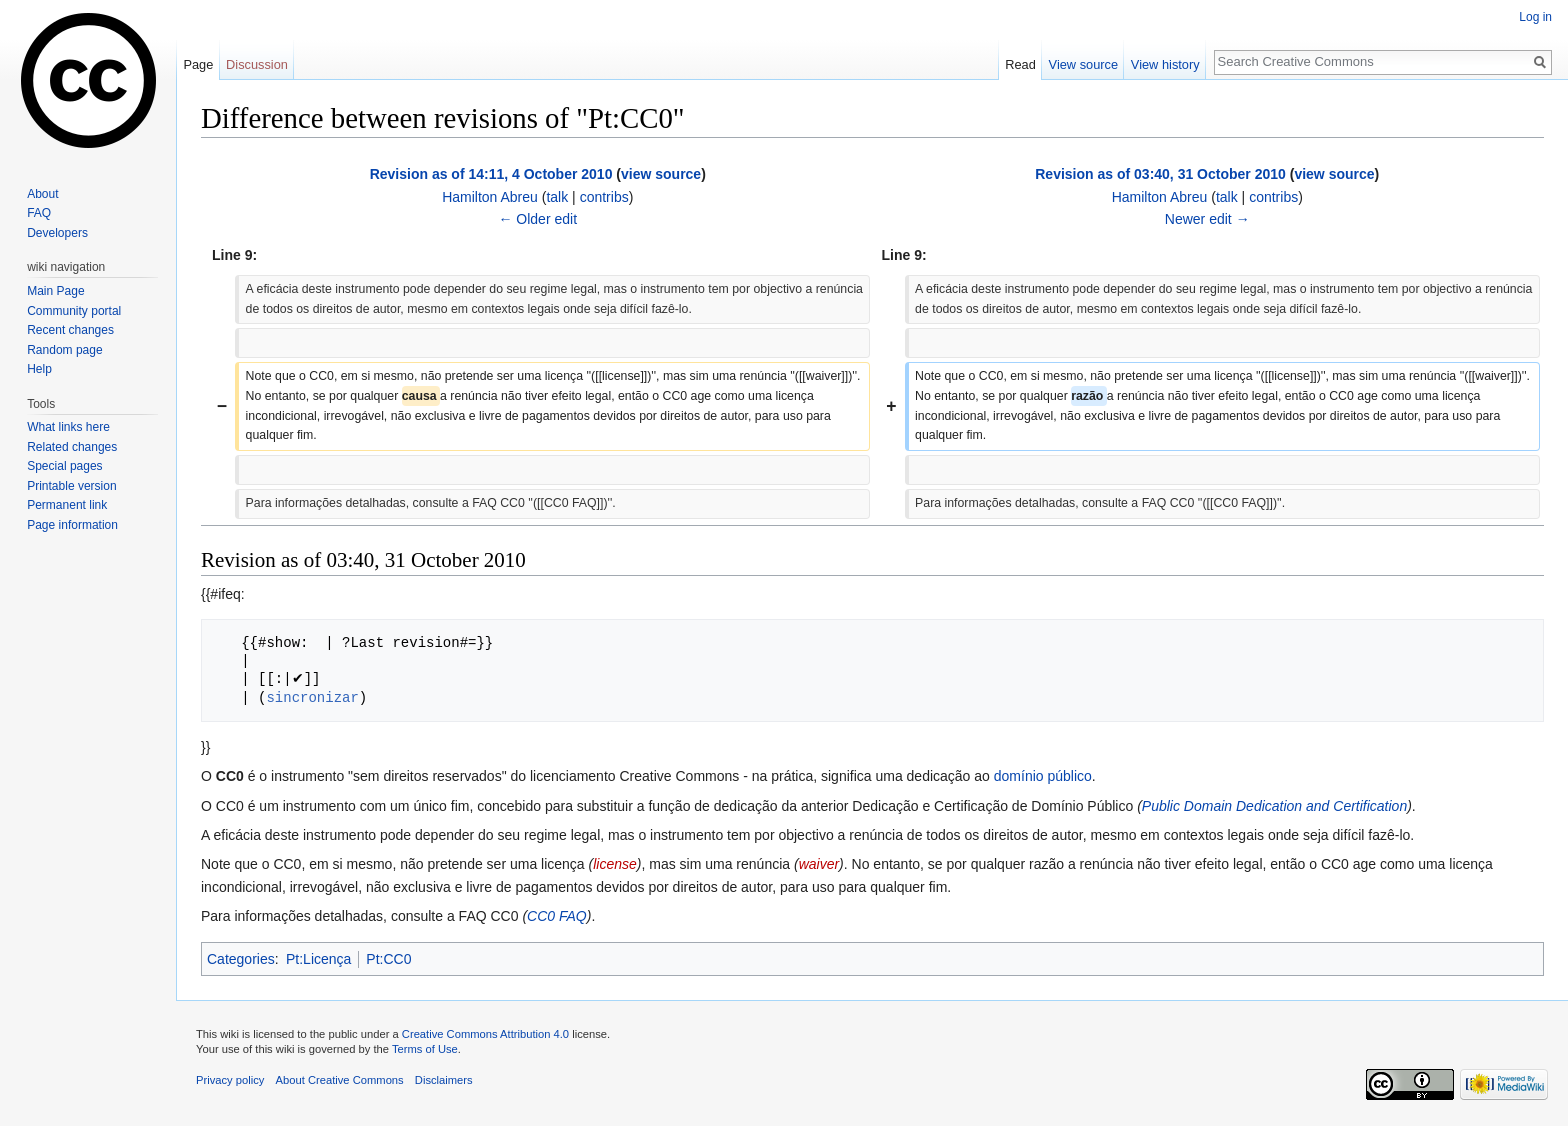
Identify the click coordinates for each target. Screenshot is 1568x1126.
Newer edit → (1207, 219)
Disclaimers (444, 1080)
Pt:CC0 (388, 959)
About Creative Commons (340, 1080)
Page (198, 64)
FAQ (39, 213)
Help (39, 369)
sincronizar (312, 697)
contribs (604, 197)
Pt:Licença (318, 959)
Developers (57, 233)
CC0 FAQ (557, 916)
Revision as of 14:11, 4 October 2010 (491, 174)
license (615, 864)
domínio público (1043, 776)
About (42, 194)
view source (661, 174)
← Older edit (537, 219)
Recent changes (70, 330)
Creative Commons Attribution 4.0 (485, 1034)
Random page (64, 350)
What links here (68, 427)
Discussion (257, 64)
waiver (819, 864)
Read (1020, 64)
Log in (1535, 17)
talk (557, 197)
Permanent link (67, 505)
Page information (72, 525)
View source (1083, 64)
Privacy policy (230, 1080)
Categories (241, 959)
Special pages (64, 466)
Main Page (55, 291)
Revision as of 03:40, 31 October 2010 (1160, 174)
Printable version (71, 486)
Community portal (74, 311)
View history (1165, 64)
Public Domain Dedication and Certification (1274, 806)
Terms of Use (425, 1049)
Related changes (72, 447)
